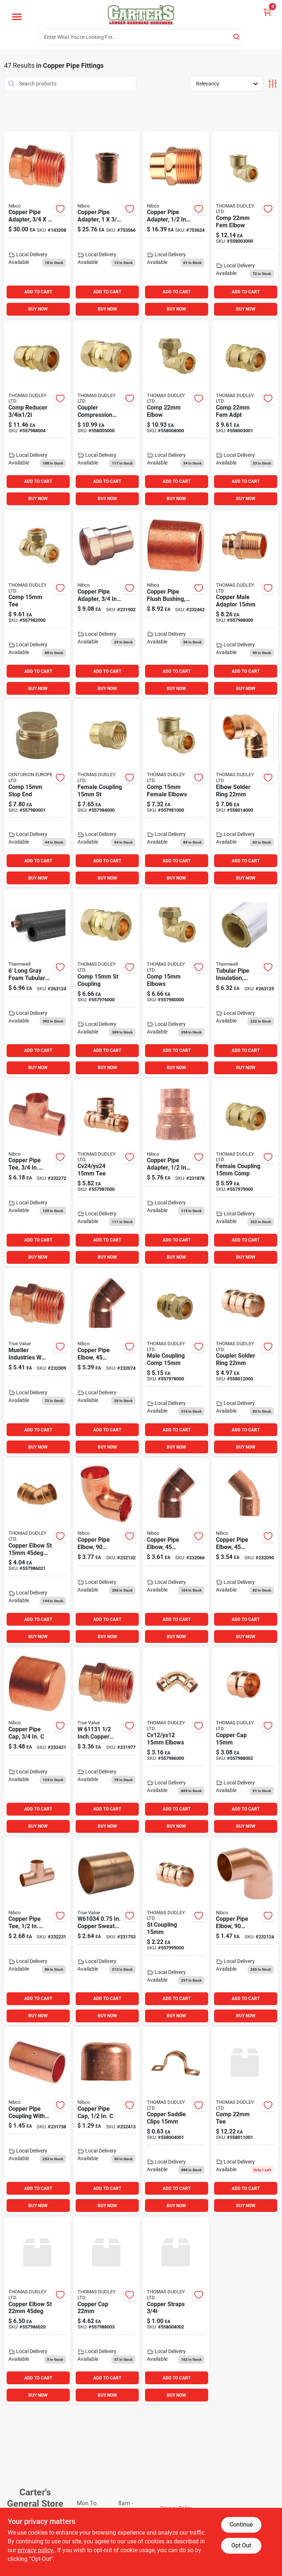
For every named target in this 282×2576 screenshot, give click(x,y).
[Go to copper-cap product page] (245, 1741)
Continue (241, 2524)
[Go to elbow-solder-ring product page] (245, 793)
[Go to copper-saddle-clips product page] (175, 2121)
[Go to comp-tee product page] (37, 603)
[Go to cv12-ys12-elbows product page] (175, 1741)
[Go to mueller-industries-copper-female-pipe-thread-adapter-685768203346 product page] (106, 603)
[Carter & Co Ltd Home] (141, 15)
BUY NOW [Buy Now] (38, 309)
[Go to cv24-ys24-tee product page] (106, 1172)
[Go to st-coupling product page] (175, 1931)
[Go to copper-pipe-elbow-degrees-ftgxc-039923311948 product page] (245, 1551)
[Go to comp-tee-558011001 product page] (245, 2121)
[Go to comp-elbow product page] (175, 414)
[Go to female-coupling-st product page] (106, 793)
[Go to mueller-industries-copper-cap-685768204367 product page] (37, 1741)
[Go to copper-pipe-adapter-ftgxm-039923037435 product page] (175, 224)
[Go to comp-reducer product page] (37, 414)
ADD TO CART (38, 291)
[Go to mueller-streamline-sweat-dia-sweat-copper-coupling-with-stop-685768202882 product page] (106, 1931)
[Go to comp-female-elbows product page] (175, 793)
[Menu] (17, 17)
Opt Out (241, 2545)
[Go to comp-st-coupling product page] (106, 982)
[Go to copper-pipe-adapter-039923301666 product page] (106, 224)
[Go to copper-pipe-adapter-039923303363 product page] (37, 224)
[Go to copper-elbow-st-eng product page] (37, 1551)
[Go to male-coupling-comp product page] (175, 1362)
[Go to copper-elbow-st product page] (37, 2310)
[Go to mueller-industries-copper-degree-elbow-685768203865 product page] (175, 1551)
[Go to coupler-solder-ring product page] (245, 1362)
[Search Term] (141, 37)
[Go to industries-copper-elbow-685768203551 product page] (106, 1551)
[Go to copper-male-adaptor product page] (245, 603)
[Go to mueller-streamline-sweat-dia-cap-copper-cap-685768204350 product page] (106, 2121)
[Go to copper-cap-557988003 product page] (106, 2310)
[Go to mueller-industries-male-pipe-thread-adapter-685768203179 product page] (37, 1362)
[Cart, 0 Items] (267, 12)
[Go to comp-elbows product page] (175, 982)
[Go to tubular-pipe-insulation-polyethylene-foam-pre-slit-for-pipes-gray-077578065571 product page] (37, 982)
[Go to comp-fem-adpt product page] (245, 414)
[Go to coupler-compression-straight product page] (106, 414)
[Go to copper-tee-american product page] (37, 1931)
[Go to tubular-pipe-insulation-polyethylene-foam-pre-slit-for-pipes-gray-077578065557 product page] (245, 982)
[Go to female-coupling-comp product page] (245, 1172)
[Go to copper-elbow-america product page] (106, 1362)
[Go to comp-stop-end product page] (37, 793)
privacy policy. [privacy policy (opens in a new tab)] (36, 2550)
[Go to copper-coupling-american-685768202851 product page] (37, 2121)
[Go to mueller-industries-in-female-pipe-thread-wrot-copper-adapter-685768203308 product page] (175, 1172)
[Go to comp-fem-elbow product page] (245, 224)
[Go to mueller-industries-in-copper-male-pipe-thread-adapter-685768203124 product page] (106, 1741)
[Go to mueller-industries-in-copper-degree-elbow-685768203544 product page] (245, 1931)
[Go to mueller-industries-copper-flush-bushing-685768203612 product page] (175, 603)
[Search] (237, 36)
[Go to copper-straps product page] (175, 2310)
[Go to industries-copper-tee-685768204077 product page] (37, 1172)
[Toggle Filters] (272, 84)
